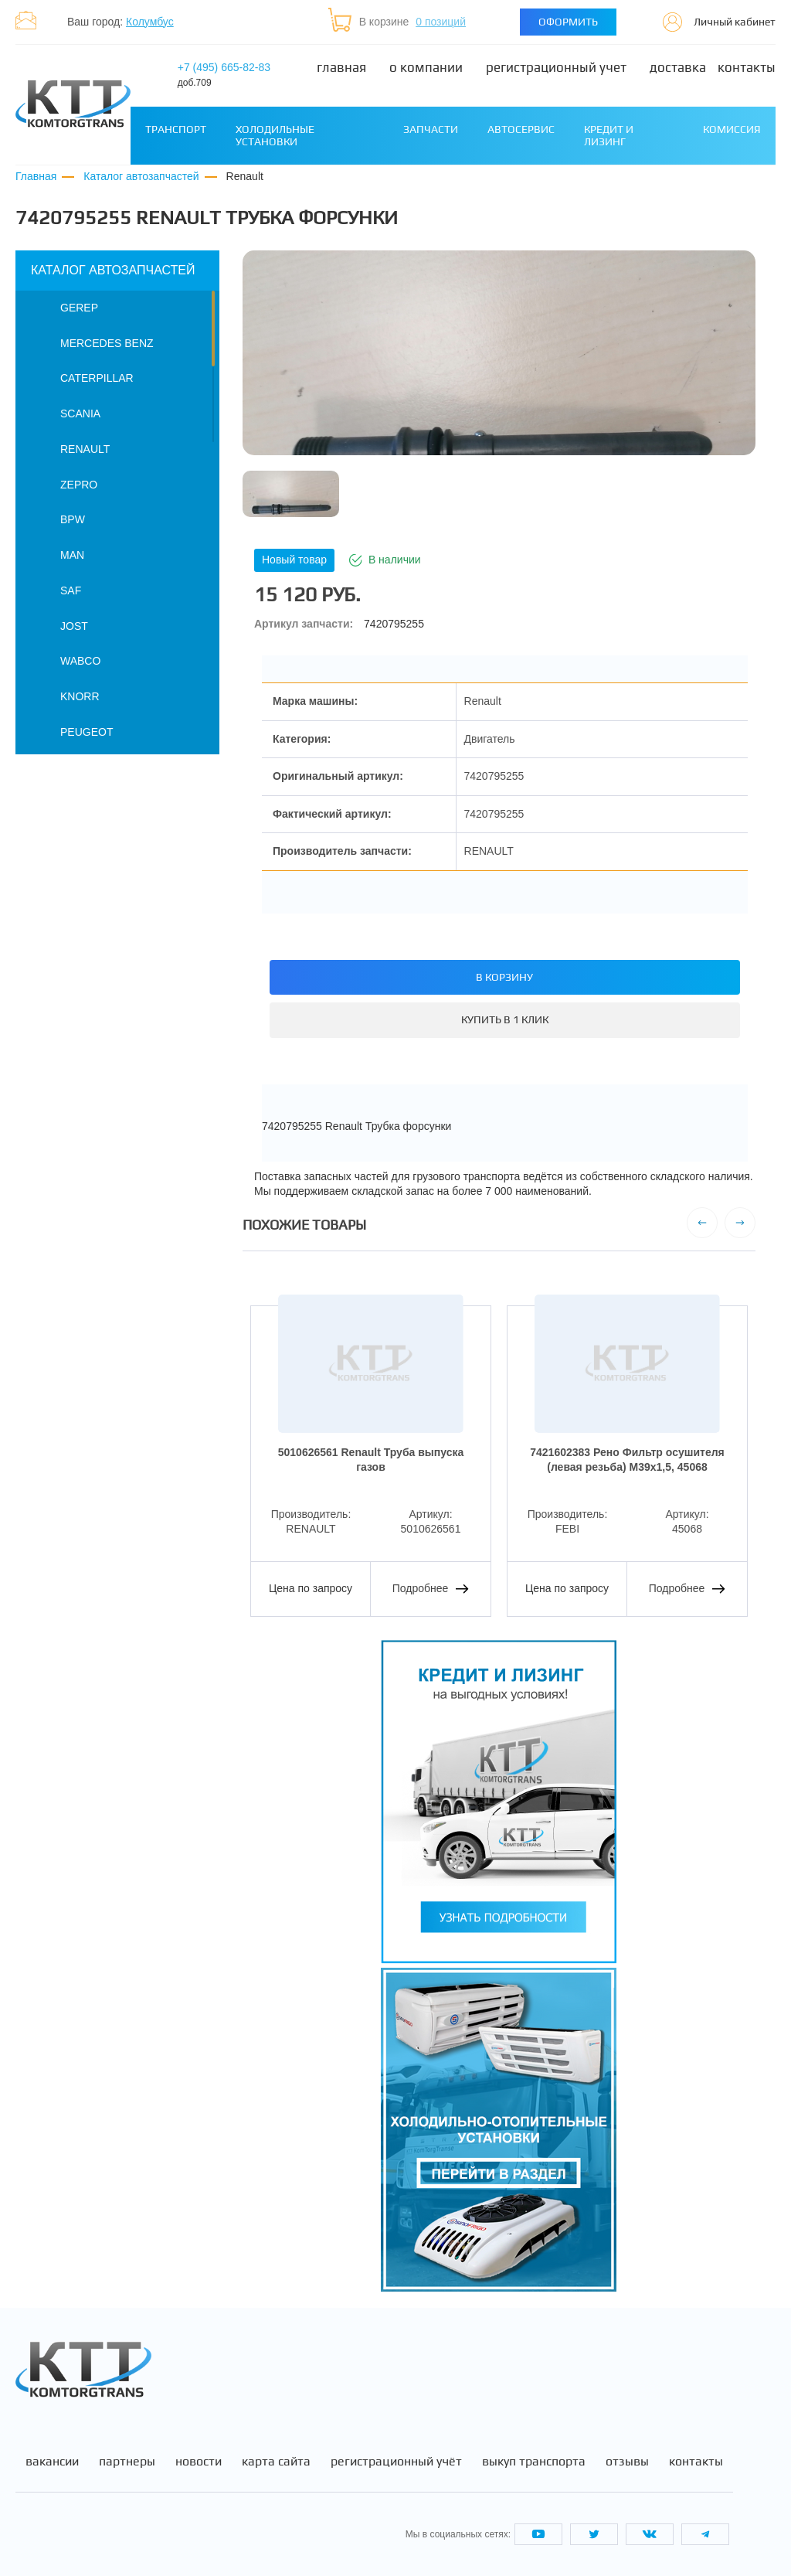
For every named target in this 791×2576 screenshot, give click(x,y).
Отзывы (627, 2462)
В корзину (504, 977)
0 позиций (441, 21)
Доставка (678, 67)
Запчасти (430, 129)
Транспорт (175, 129)
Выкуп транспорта (534, 2462)
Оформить (568, 21)
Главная (341, 67)
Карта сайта (276, 2462)
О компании (426, 67)
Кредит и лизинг (608, 135)
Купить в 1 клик (504, 1019)
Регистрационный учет (556, 67)
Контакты (747, 67)
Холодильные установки (275, 135)
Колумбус (150, 21)
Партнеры (127, 2462)
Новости (198, 2462)
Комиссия (732, 129)
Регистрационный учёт (396, 2462)
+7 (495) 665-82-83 (224, 75)
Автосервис (521, 129)
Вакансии (52, 2462)
